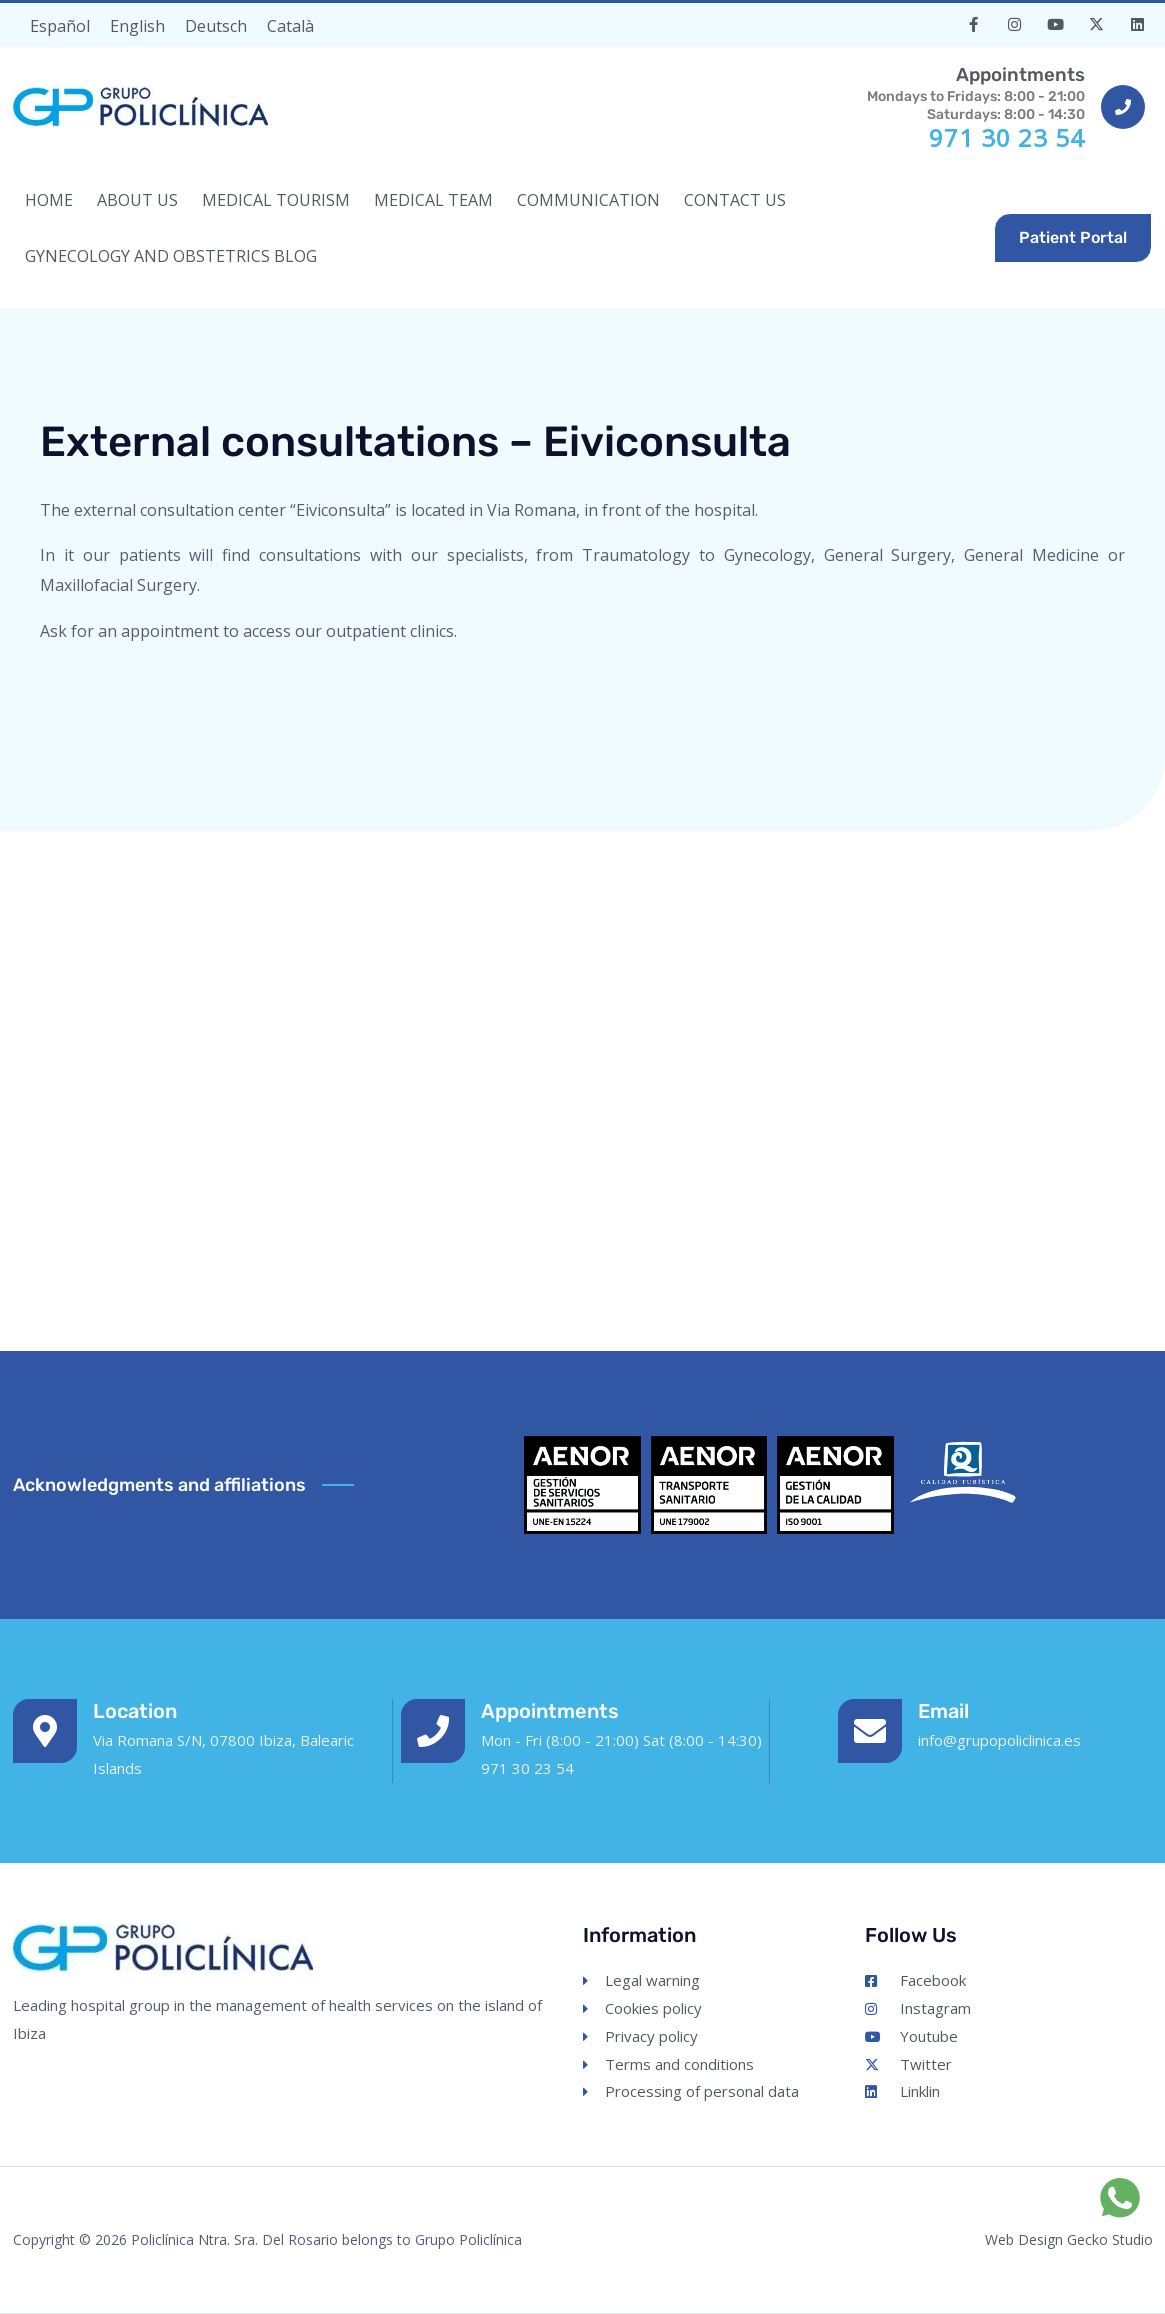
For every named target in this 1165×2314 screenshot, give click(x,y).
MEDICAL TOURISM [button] (276, 200)
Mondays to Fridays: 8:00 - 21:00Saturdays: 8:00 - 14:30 (972, 92)
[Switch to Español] (60, 25)
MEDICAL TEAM (433, 200)
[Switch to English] (137, 25)
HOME (49, 200)
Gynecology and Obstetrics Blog (171, 256)
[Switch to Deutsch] (216, 25)
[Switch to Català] (290, 25)
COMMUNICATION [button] (588, 200)
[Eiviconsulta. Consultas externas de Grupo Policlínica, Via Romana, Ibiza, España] (582, 1081)
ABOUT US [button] (137, 200)
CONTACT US (735, 200)
